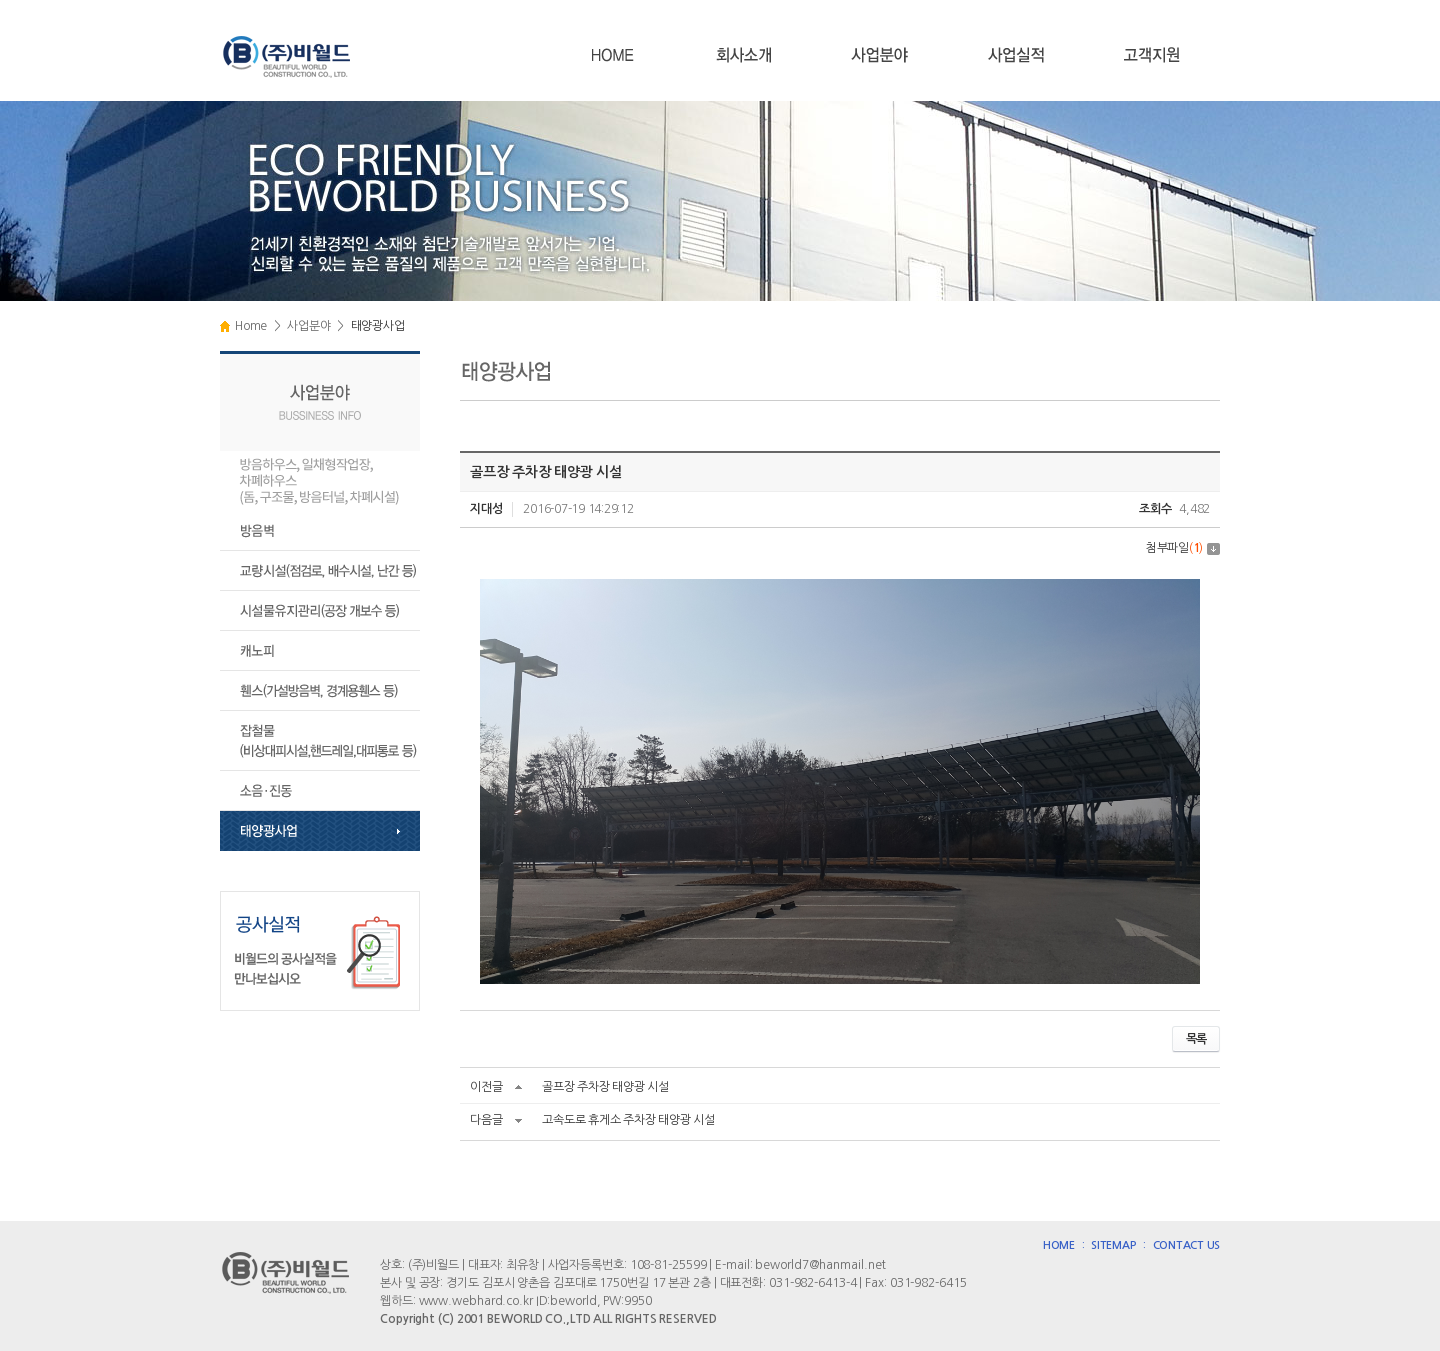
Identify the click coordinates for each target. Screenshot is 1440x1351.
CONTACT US (1187, 1245)
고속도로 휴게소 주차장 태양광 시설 (628, 1120)
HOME (1059, 1245)
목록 (1196, 1039)
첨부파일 (1183, 548)
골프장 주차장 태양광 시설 (605, 1087)
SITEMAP (1113, 1245)
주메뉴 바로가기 (0, 0)
